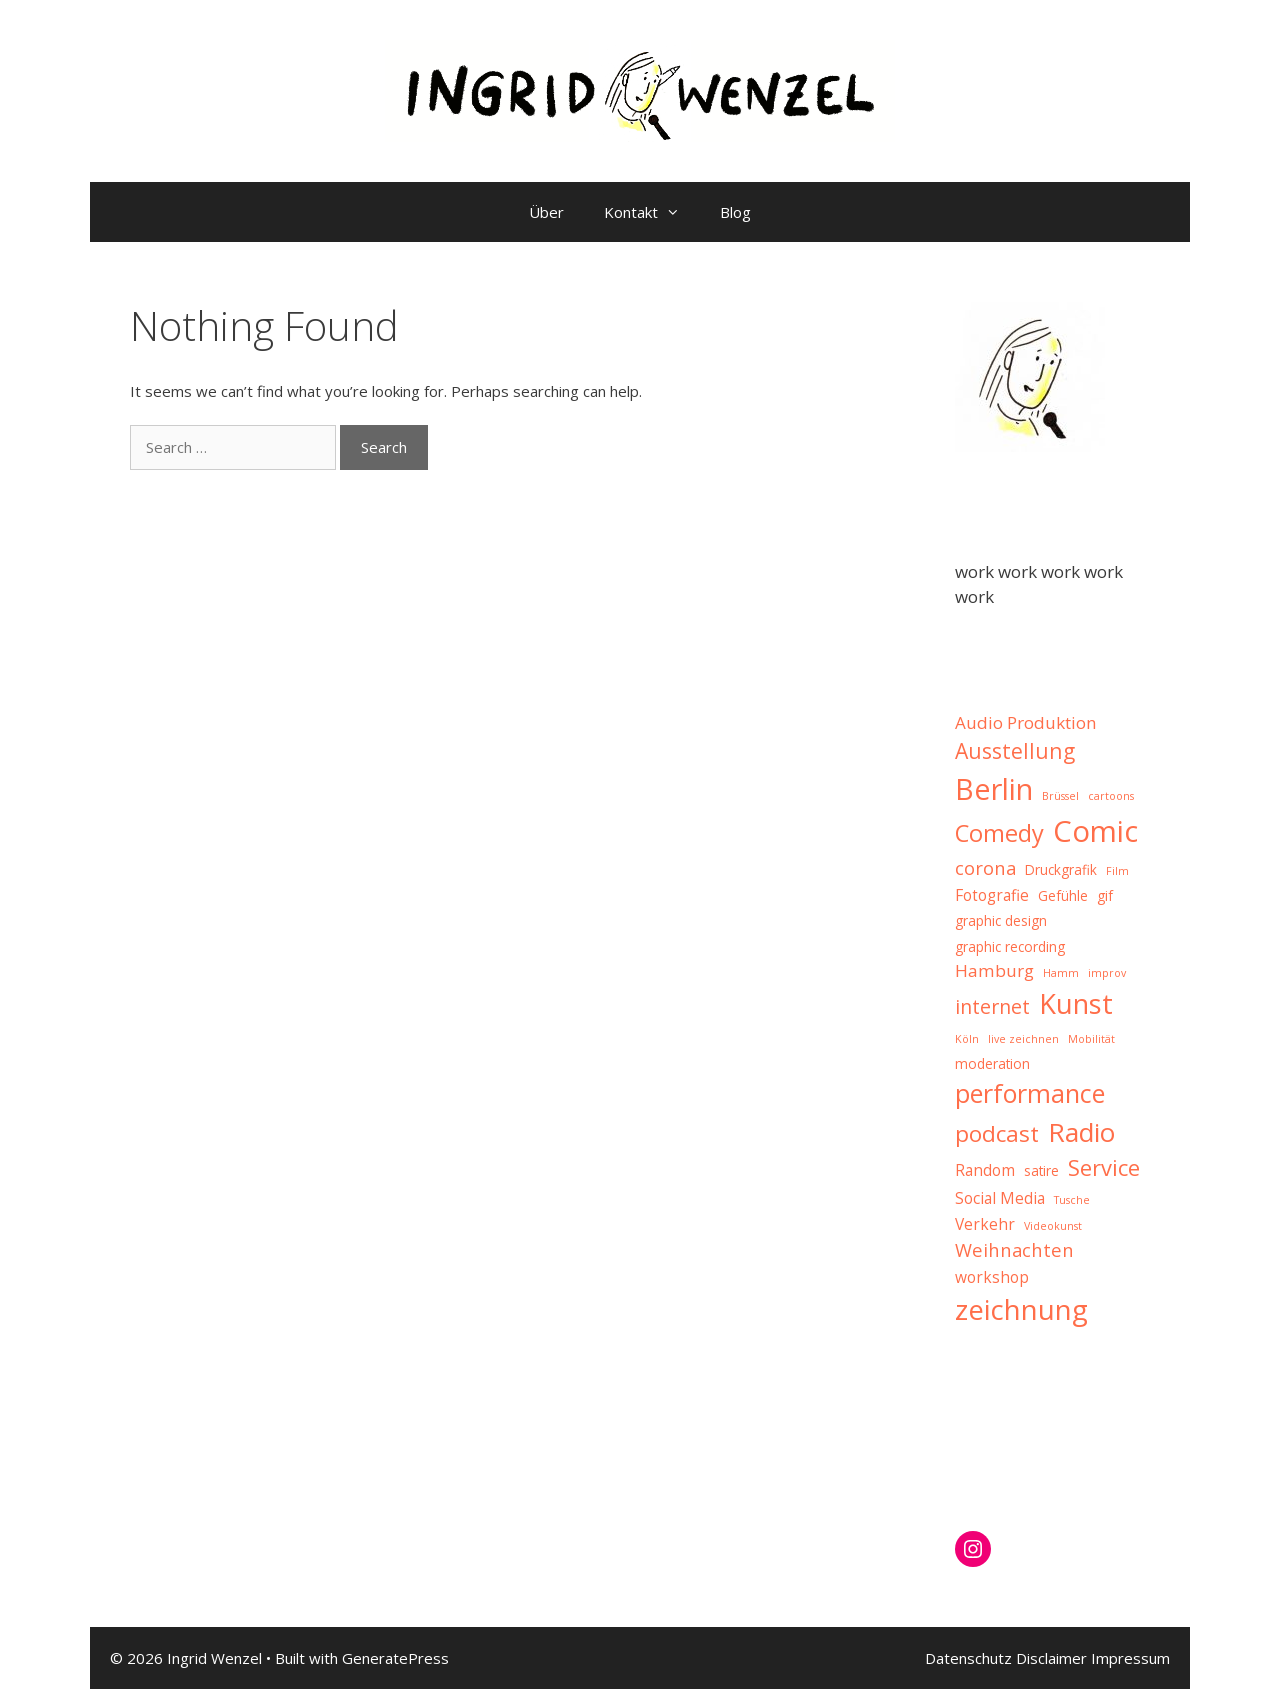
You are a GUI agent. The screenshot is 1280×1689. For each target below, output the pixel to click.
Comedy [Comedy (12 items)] (999, 833)
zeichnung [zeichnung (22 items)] (1021, 1309)
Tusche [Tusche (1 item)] (1072, 1200)
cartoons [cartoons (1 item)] (1111, 796)
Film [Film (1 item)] (1117, 871)
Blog (735, 212)
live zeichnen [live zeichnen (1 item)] (1023, 1039)
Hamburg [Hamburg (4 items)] (994, 970)
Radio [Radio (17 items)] (1081, 1132)
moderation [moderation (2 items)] (992, 1064)
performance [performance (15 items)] (1030, 1093)
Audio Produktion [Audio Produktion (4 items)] (1026, 722)
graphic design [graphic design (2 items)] (1001, 921)
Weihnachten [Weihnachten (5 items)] (1014, 1249)
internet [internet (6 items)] (992, 1006)
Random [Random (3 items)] (985, 1170)
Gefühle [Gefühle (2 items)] (1063, 896)
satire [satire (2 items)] (1041, 1171)
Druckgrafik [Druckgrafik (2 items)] (1061, 870)
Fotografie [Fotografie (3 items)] (992, 895)
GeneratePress (395, 1658)
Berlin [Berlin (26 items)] (994, 788)
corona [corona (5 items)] (985, 867)
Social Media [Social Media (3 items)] (1000, 1198)
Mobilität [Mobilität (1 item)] (1091, 1039)
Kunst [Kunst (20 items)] (1076, 1003)
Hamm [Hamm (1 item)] (1061, 973)
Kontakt (652, 212)
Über (546, 212)
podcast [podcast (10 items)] (997, 1133)
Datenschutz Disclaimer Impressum (1047, 1658)
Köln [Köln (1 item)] (967, 1039)
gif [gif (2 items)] (1105, 896)
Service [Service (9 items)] (1104, 1167)
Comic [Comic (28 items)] (1095, 831)
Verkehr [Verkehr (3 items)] (985, 1224)
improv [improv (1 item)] (1107, 973)
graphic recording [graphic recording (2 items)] (1010, 947)
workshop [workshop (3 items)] (992, 1277)
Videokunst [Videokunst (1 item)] (1053, 1226)
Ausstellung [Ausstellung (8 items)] (1015, 750)
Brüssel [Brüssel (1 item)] (1060, 796)
